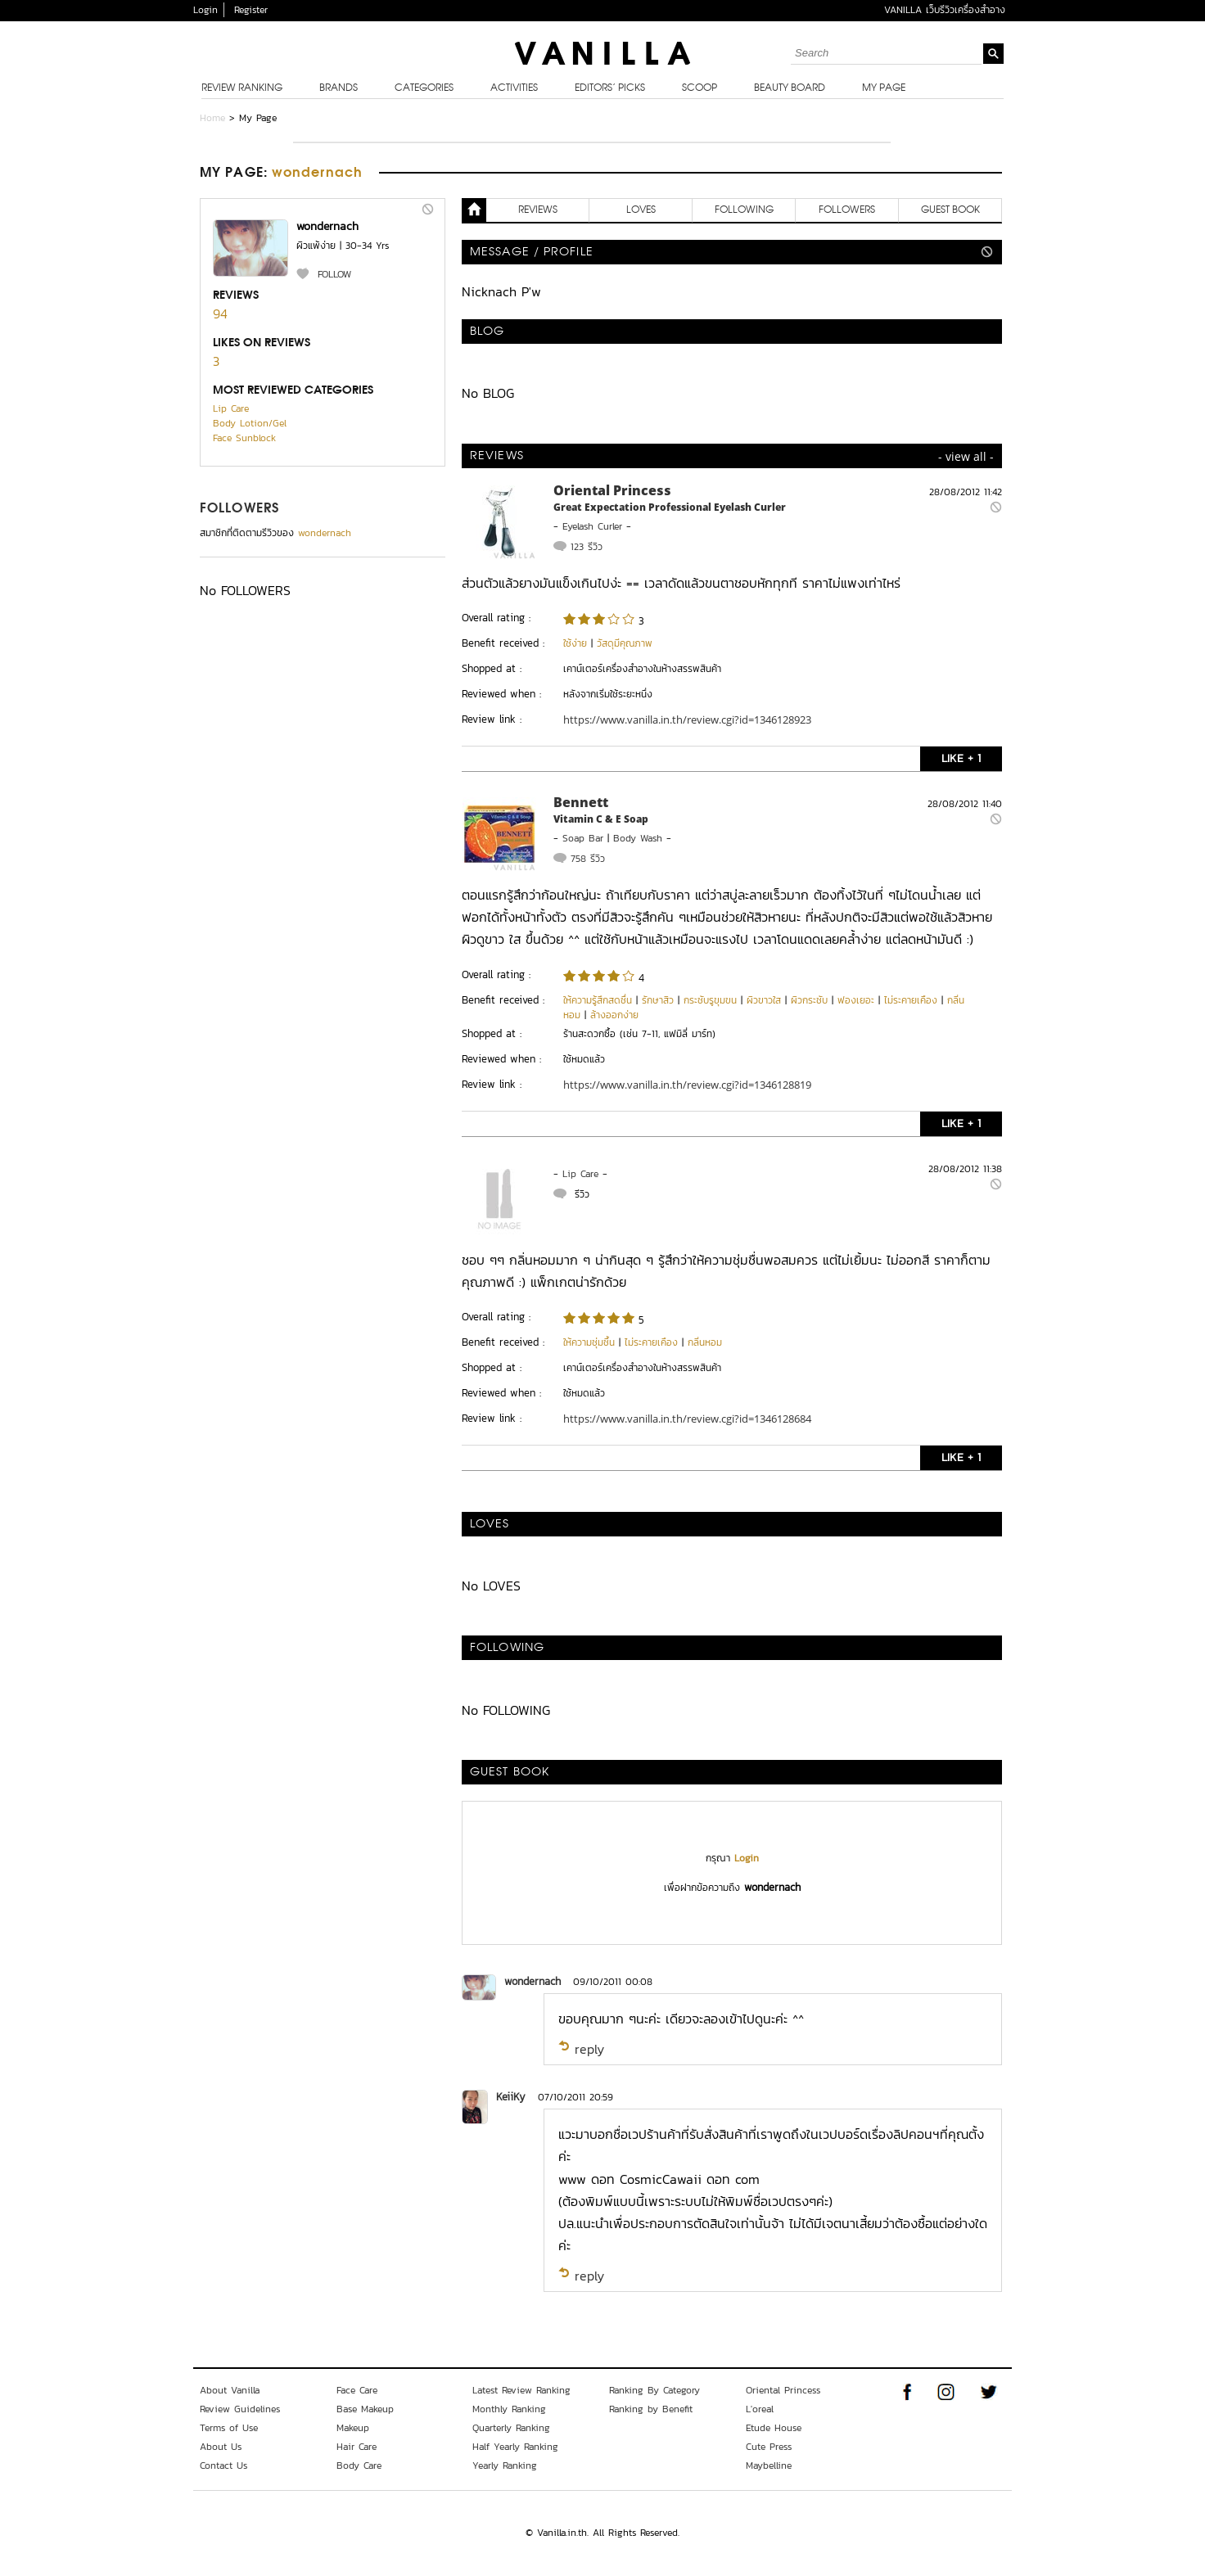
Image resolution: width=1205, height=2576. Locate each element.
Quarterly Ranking (511, 2427)
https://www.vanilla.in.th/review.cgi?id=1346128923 (687, 719)
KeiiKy (511, 2097)
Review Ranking (241, 88)
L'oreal (760, 2409)
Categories (424, 88)
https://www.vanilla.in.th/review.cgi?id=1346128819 (687, 1084)
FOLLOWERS (239, 509)
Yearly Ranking (504, 2465)
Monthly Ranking (509, 2409)
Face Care (356, 2390)
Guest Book (950, 210)
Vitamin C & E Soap (600, 819)
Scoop (699, 88)
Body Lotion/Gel (250, 423)
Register (251, 9)
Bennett (580, 802)
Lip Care (231, 408)
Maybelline (769, 2465)
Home (212, 118)
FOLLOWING (744, 210)
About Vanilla (230, 2390)
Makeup (352, 2427)
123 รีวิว (586, 546)
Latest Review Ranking (521, 2390)
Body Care (358, 2465)
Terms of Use (229, 2427)
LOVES (641, 210)
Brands (338, 88)
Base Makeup (365, 2409)
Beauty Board (789, 88)
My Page (883, 88)
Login (205, 9)
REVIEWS (537, 210)
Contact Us (223, 2465)
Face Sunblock (244, 438)
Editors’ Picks (610, 88)
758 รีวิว (588, 858)
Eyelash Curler (592, 526)
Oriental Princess (612, 490)
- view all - (966, 456)
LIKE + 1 (961, 758)
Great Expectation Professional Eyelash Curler (669, 507)
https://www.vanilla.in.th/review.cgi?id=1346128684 (687, 1418)
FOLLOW (334, 274)
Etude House (773, 2427)
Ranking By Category (654, 2390)
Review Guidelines (240, 2409)
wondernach (532, 1981)
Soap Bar (582, 838)
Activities (514, 88)
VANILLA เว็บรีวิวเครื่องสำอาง (944, 9)
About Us (220, 2446)
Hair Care (356, 2446)
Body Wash (637, 838)
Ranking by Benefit (651, 2409)
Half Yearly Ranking (515, 2446)
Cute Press (769, 2446)
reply (589, 2049)
